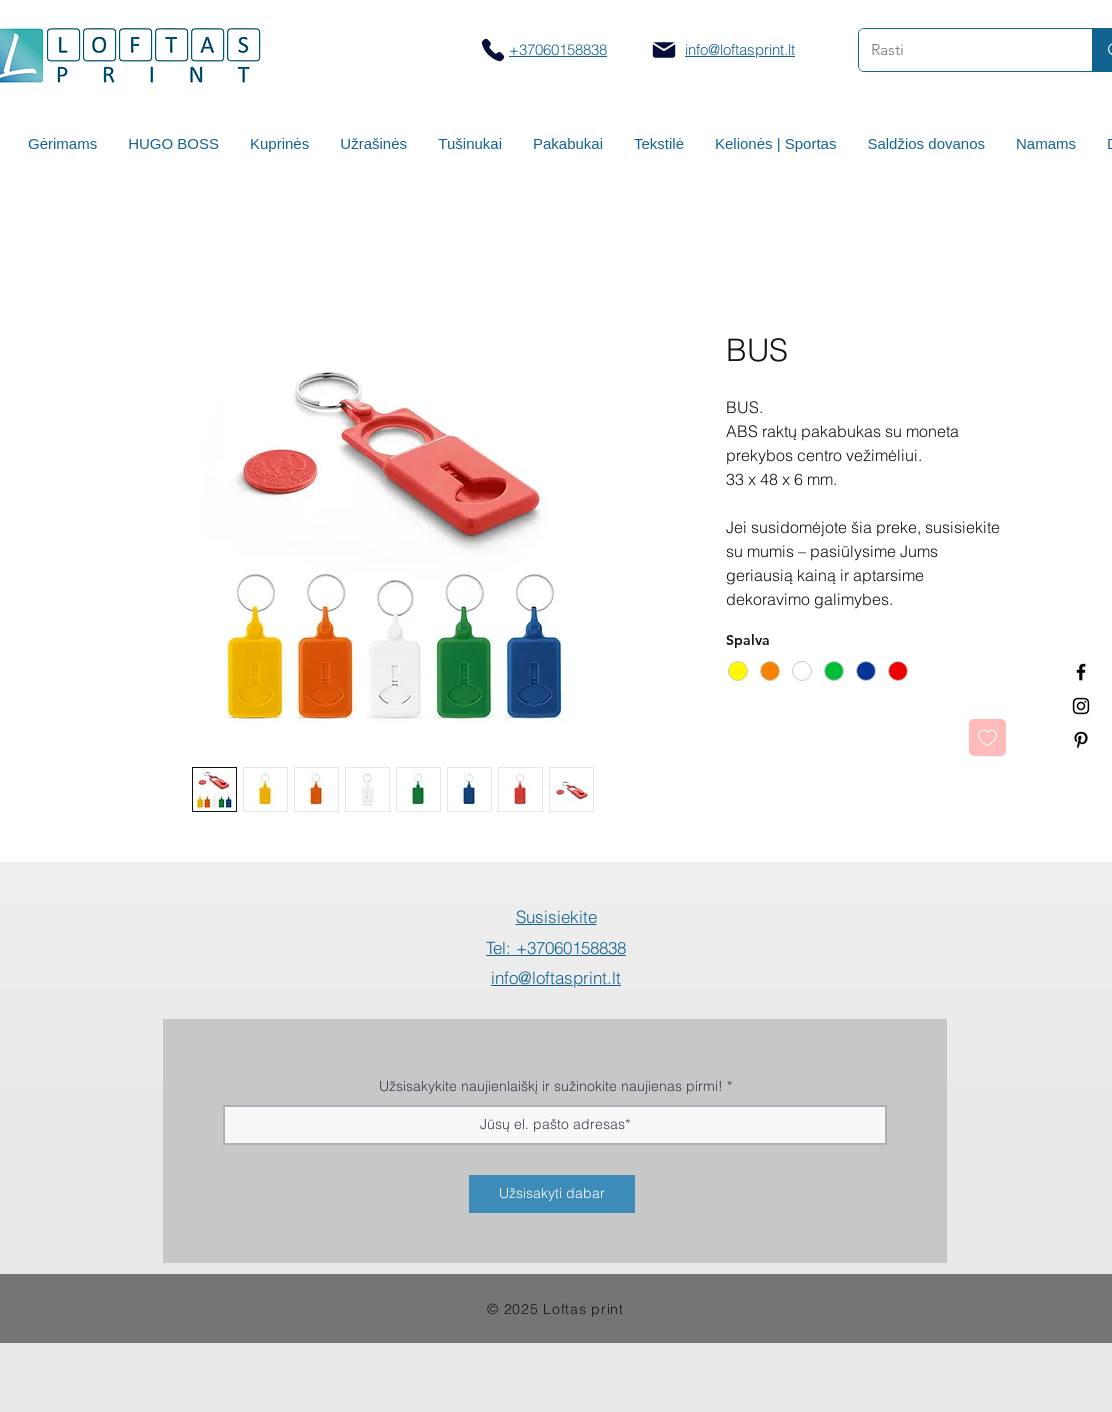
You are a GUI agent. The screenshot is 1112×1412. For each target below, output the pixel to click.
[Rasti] (960, 50)
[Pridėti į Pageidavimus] (987, 737)
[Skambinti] (492, 49)
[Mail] (664, 50)
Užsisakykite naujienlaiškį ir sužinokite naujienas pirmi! (551, 1086)
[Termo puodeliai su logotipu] (1081, 672)
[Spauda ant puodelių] (1081, 706)
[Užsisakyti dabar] (552, 1194)
